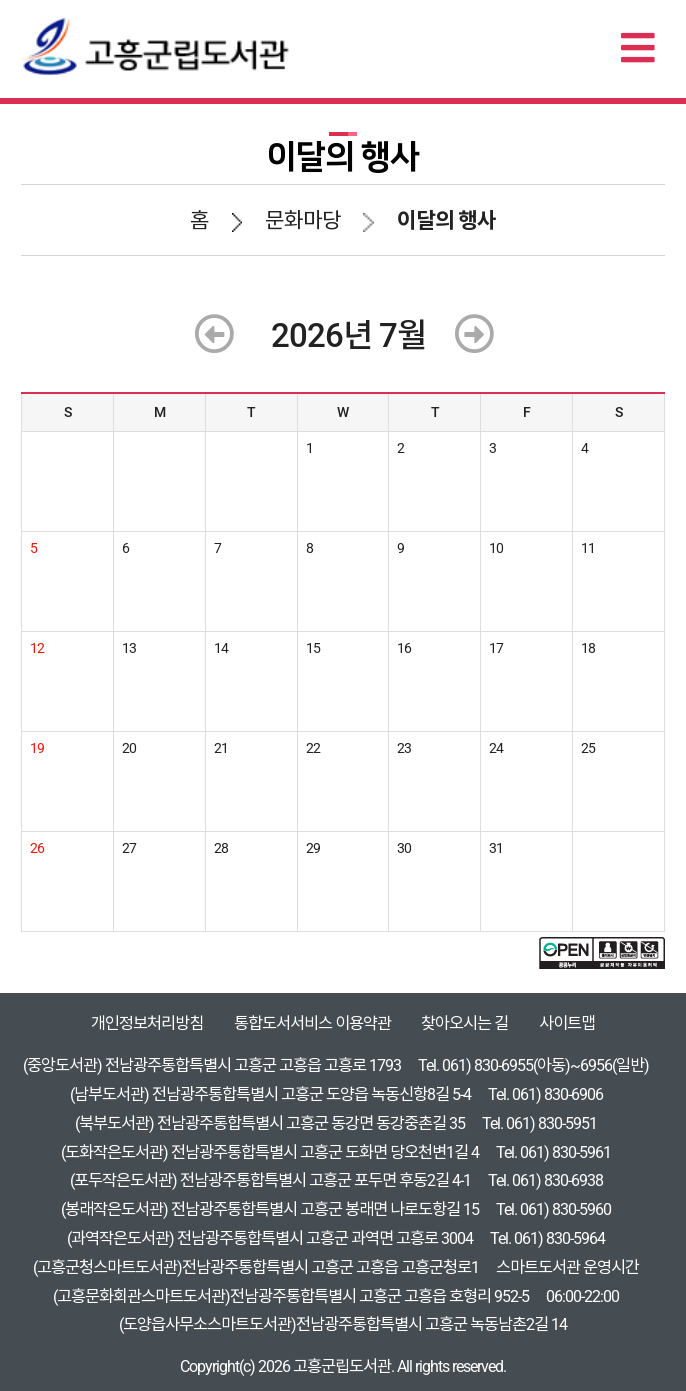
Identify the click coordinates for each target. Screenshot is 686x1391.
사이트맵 (567, 1023)
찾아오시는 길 (464, 1023)
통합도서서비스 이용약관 (312, 1023)
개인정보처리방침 (147, 1023)
